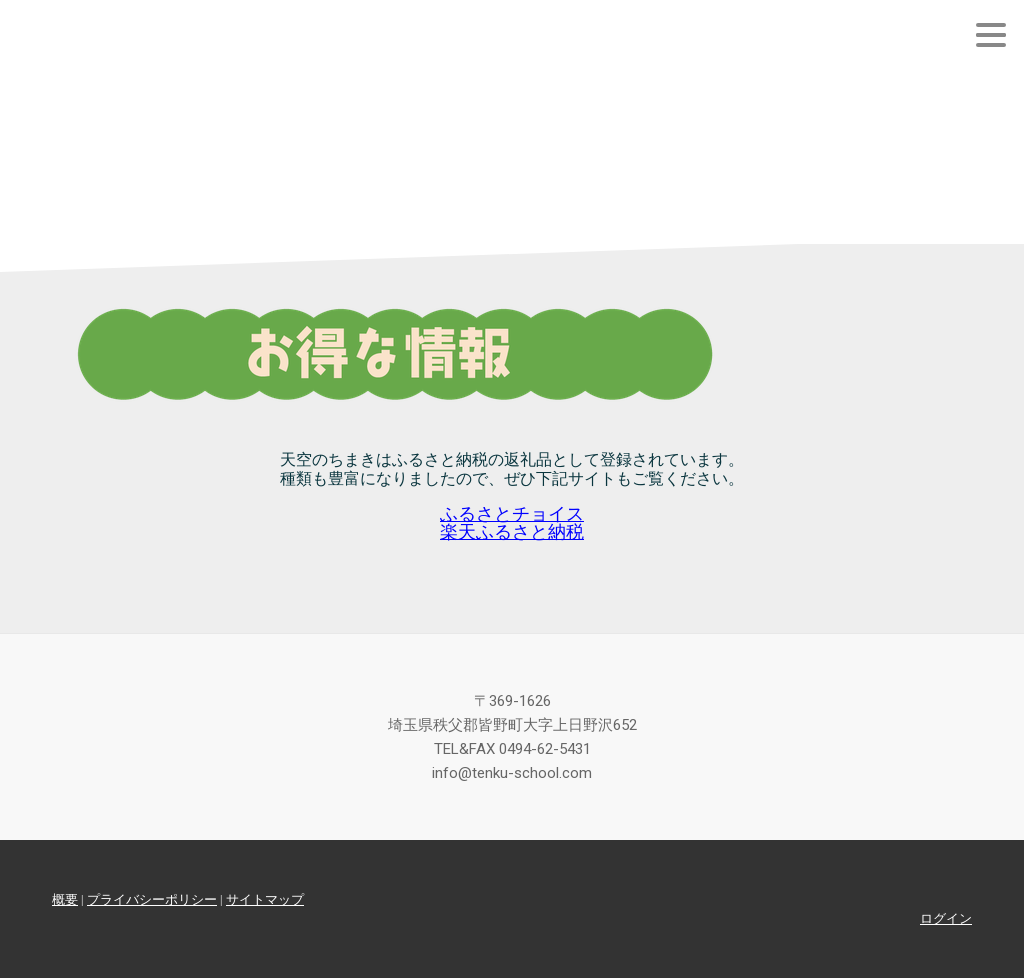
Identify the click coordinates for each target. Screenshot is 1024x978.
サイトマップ (265, 899)
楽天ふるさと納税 (512, 532)
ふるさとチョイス (512, 514)
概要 (65, 899)
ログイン (946, 918)
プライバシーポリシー (152, 899)
